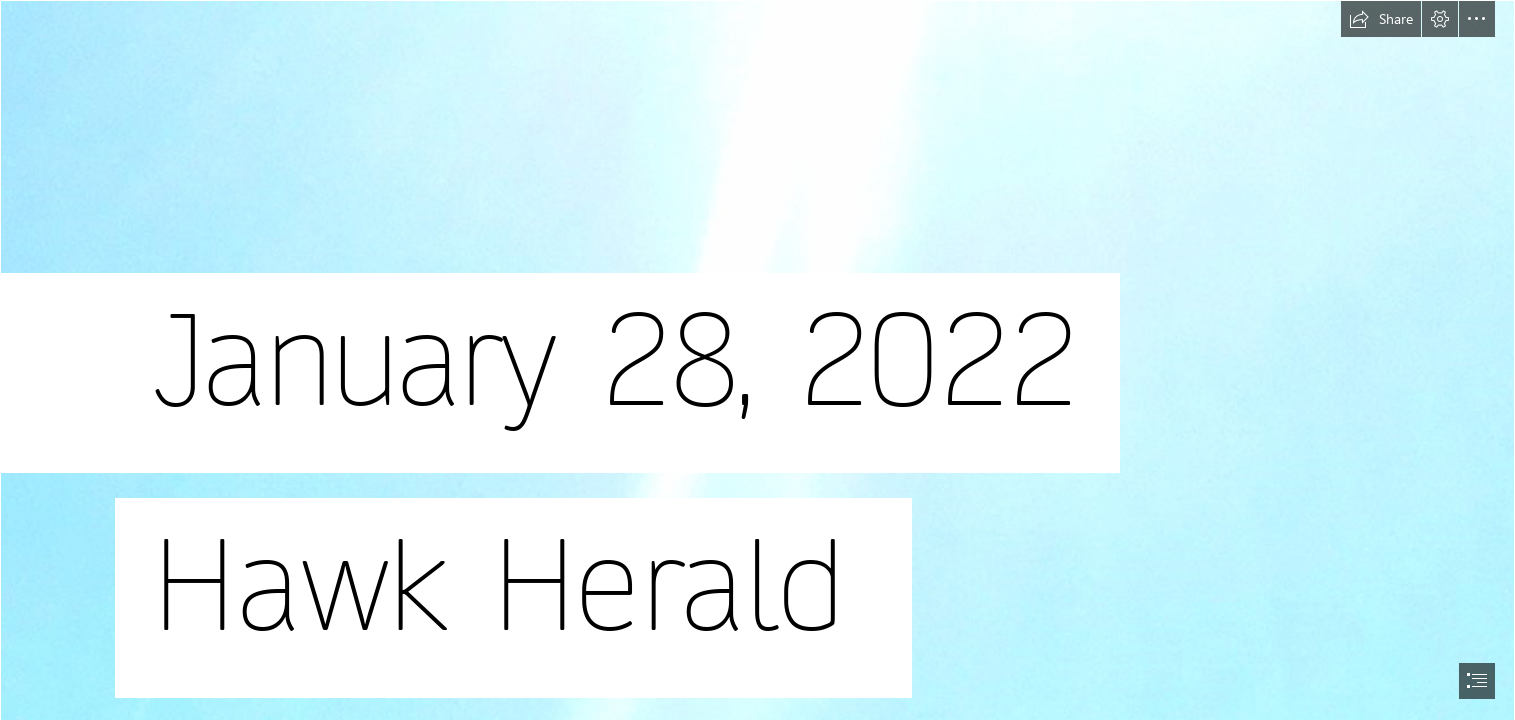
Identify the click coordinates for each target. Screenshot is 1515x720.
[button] (1381, 19)
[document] (757, 360)
